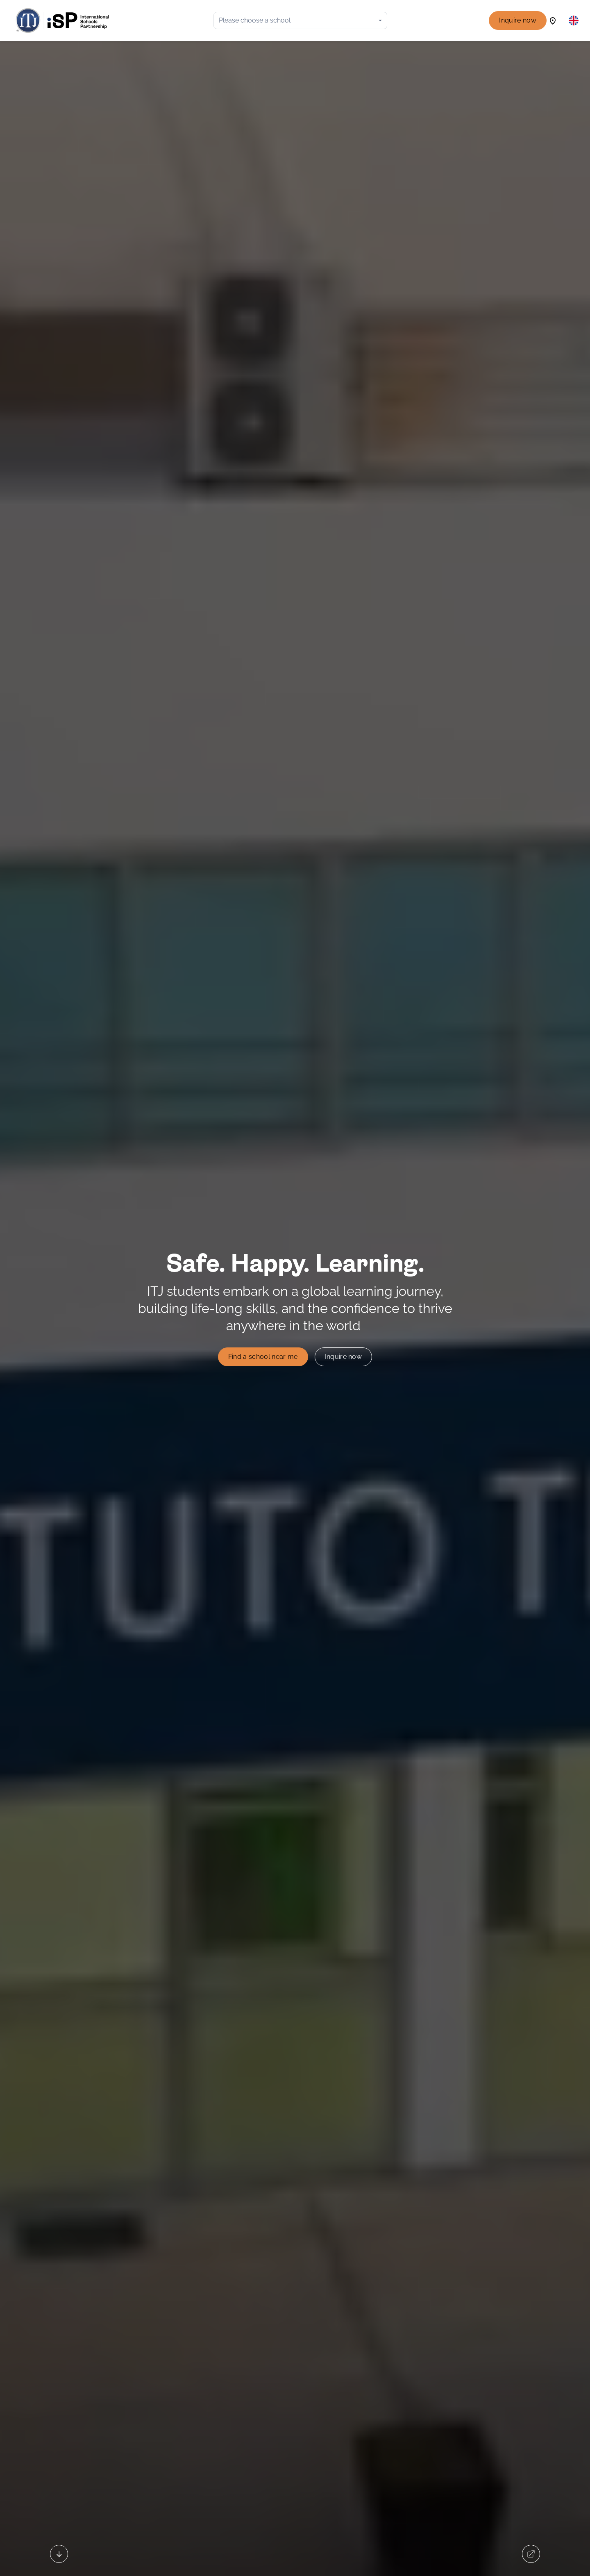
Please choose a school (254, 20)
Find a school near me (263, 1357)
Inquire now (517, 20)
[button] (574, 20)
